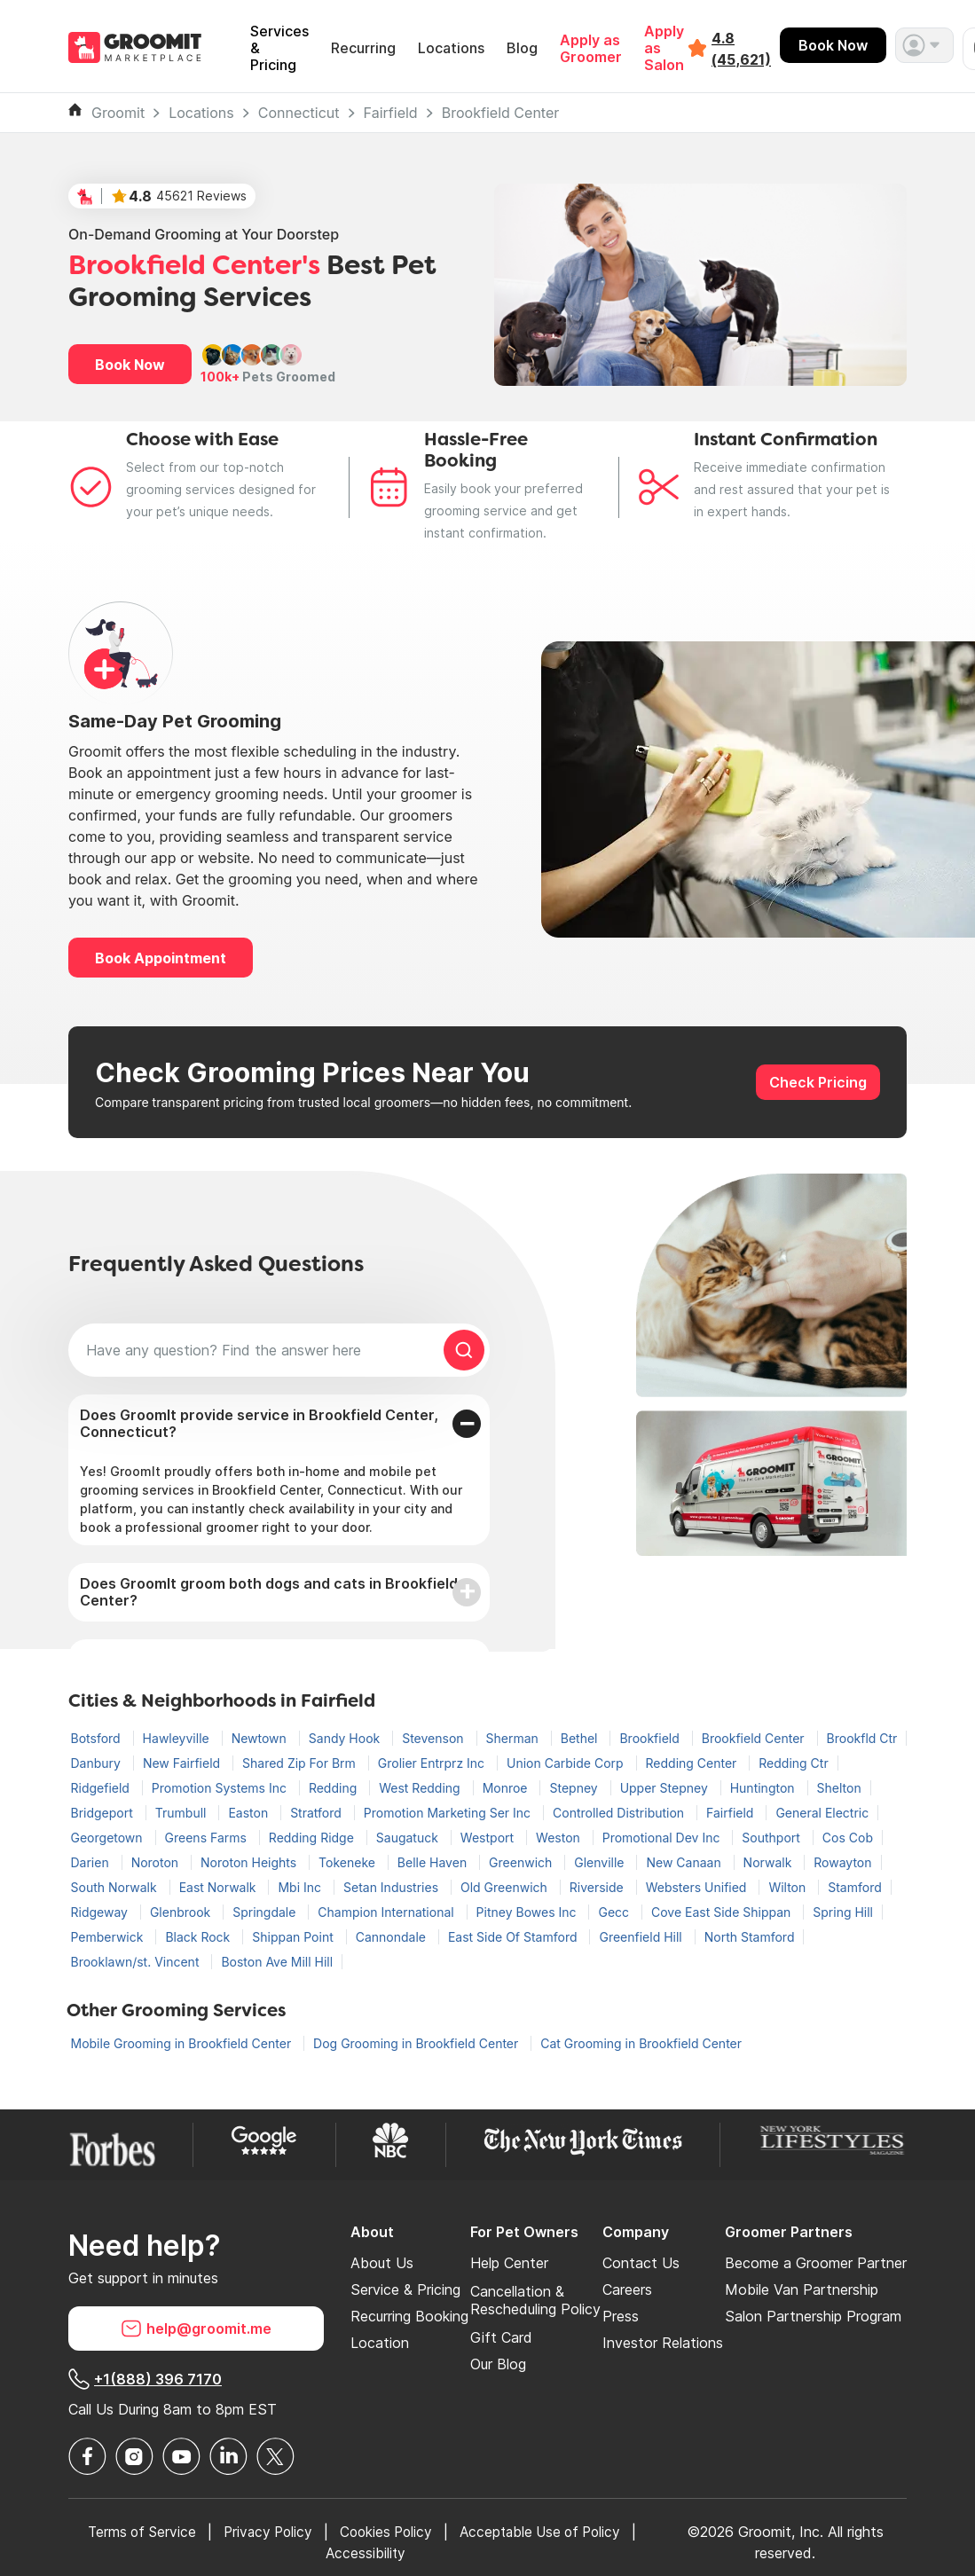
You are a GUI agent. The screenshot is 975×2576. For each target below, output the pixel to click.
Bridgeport (104, 1812)
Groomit (118, 113)
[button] (924, 45)
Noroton (156, 1862)
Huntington (764, 1787)
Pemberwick (109, 1936)
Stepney (575, 1787)
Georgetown (108, 1837)
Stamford (855, 1887)
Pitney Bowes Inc (528, 1912)
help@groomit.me (196, 2328)
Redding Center (693, 1763)
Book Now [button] (130, 364)
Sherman (514, 1738)
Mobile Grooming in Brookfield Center (183, 2043)
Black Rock (199, 1936)
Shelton (839, 1787)
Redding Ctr (793, 1763)
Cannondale (392, 1936)
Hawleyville (178, 1738)
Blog (522, 48)
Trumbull (182, 1812)
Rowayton (842, 1862)
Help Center (509, 2263)
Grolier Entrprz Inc (433, 1763)
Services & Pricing (279, 48)
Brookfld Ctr (862, 1738)
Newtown (261, 1738)
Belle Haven (433, 1862)
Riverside (598, 1887)
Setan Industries (392, 1887)
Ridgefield (102, 1787)
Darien (92, 1862)
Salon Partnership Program (813, 2316)
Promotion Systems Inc (221, 1787)
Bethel (581, 1738)
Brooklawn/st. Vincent (137, 1961)
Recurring (363, 48)
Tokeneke (348, 1862)
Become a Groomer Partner (816, 2263)
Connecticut (299, 113)
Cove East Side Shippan (722, 1912)
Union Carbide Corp (567, 1763)
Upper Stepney (666, 1787)
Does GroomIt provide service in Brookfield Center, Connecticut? (259, 1423)
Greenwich (522, 1862)
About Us (381, 2263)
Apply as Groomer (591, 49)
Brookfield (650, 1738)
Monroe (507, 1787)
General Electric (822, 1812)
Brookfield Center (501, 113)
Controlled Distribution (620, 1812)
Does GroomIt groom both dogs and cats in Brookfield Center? (269, 1592)
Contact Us (641, 2263)
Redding (334, 1787)
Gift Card (501, 2337)
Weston (560, 1837)
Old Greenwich (505, 1887)
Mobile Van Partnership (801, 2289)
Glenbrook (182, 1912)
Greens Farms (207, 1837)
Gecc (615, 1912)
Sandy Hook (346, 1738)
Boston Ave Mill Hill (277, 1961)
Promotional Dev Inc (663, 1837)
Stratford (317, 1812)
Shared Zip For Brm (300, 1763)
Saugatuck (409, 1837)
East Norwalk (219, 1887)
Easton (249, 1812)
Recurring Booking (409, 2316)
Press (620, 2316)
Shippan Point (294, 1936)
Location (379, 2343)
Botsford (97, 1738)
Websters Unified (698, 1887)
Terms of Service (136, 2532)
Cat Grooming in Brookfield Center (641, 2043)
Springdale (265, 1912)
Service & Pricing (405, 2289)
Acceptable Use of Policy (549, 2532)
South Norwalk (116, 1887)
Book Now (833, 45)
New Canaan (685, 1862)
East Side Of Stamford (514, 1936)
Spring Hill (843, 1912)
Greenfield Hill (642, 1936)
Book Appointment (160, 958)
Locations (451, 48)
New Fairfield (183, 1763)
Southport (773, 1837)
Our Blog (498, 2364)
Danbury (97, 1763)
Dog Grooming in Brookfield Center (417, 2043)
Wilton (788, 1887)
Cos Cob (847, 1837)
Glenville (600, 1862)
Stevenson (434, 1738)
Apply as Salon (664, 48)
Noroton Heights (250, 1862)
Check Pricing (818, 1082)
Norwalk (769, 1862)
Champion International (387, 1912)
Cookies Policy (389, 2532)
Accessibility (369, 2553)
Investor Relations (662, 2343)
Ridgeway (101, 1912)
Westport (488, 1837)
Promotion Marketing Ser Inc (449, 1812)
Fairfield (391, 113)
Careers (627, 2289)
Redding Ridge (313, 1837)
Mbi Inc (301, 1887)
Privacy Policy (266, 2532)
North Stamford (749, 1936)
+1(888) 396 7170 (145, 2379)
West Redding (421, 1787)
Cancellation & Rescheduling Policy (535, 2300)
